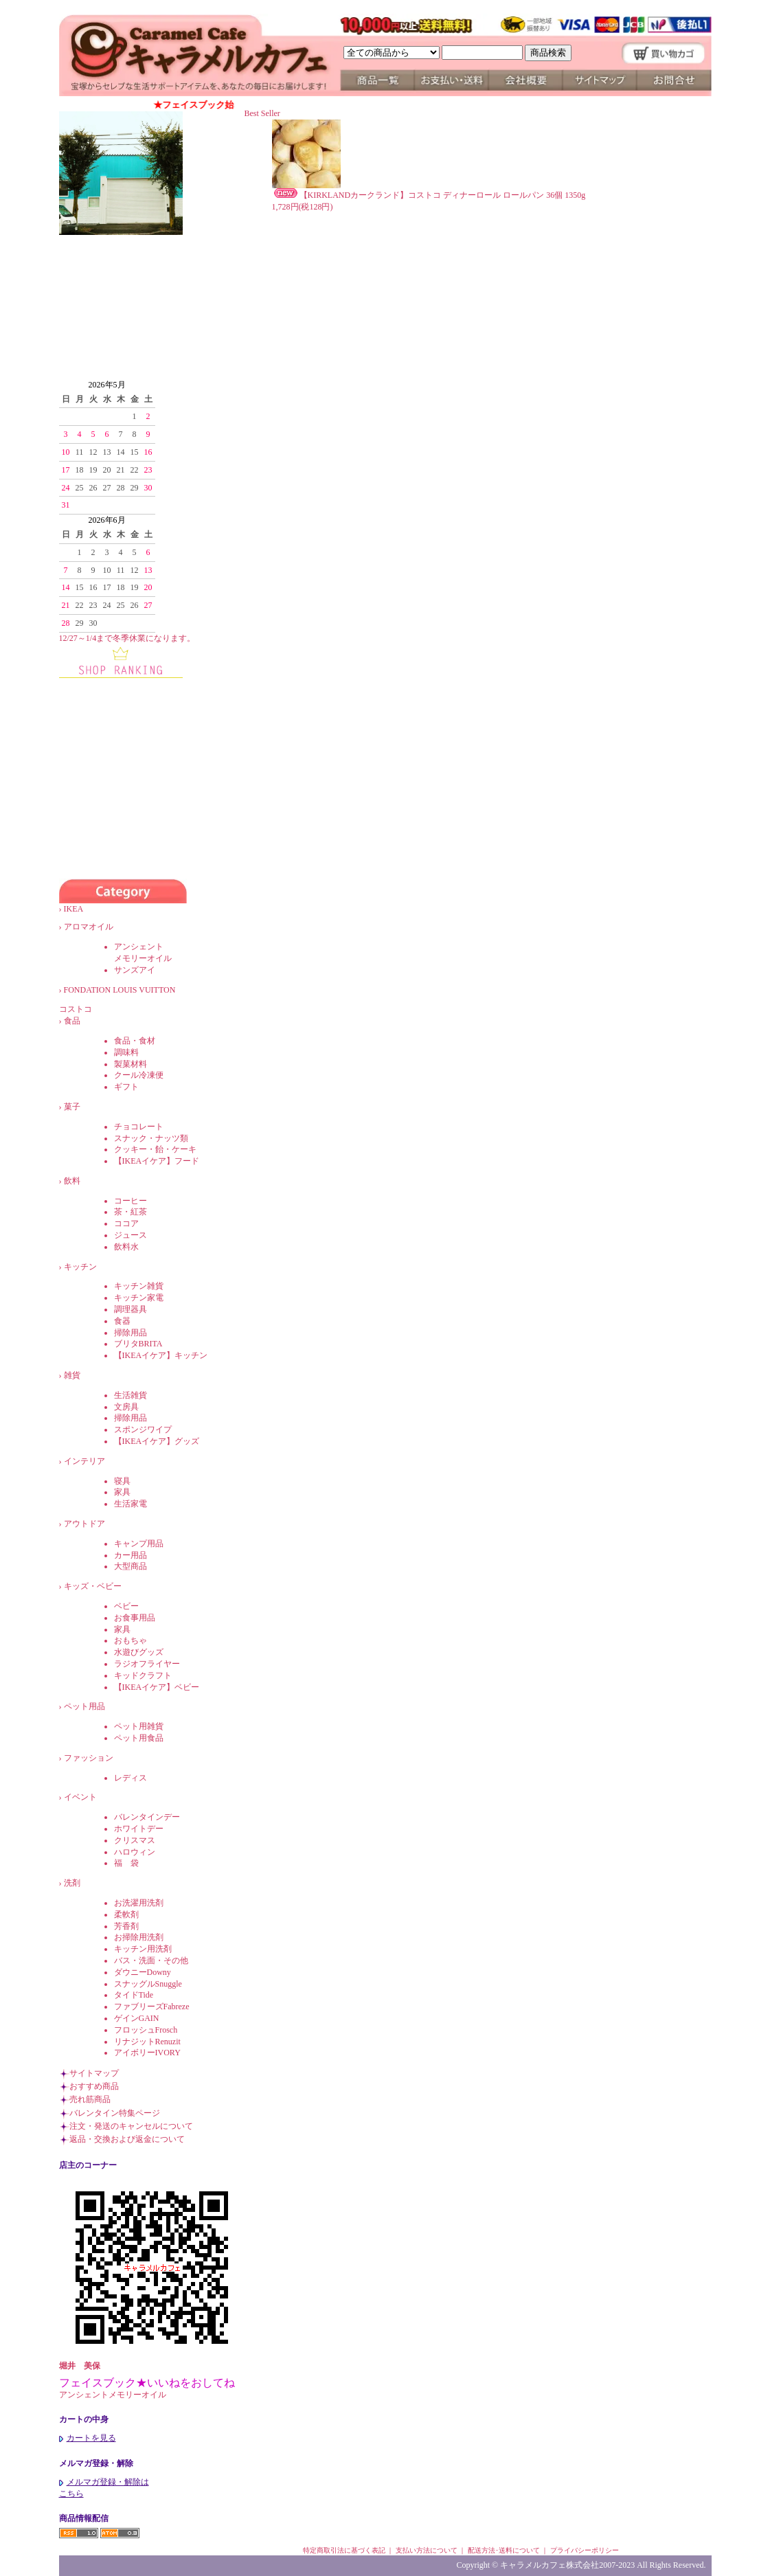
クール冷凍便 (138, 1075)
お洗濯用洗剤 (138, 1903)
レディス (130, 1778)
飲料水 (126, 1247)
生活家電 (130, 1504)
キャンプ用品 (138, 1543)
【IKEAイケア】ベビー (157, 1687)
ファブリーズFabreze (152, 2006)
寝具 (122, 1481)
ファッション (88, 1758)
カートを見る (87, 2438)
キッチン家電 (138, 1297)
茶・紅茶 (130, 1212)
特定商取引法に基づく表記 (344, 2550)
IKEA (82, 909)
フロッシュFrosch (146, 2030)
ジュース (130, 1235)
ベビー (126, 1606)
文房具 (126, 1407)
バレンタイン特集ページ (114, 2113)
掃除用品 (130, 1332)
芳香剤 (126, 1926)
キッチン (80, 1267)
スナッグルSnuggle (148, 1984)
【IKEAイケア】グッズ (157, 1441)
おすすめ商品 (94, 2086)
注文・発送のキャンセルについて (131, 2126)
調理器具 (130, 1309)
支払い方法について (426, 2550)
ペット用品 (84, 1706)
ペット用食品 (138, 1738)
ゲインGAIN (136, 2018)
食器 (122, 1321)
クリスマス (134, 1840)
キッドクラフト (143, 1675)
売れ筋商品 (90, 2099)
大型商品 (130, 1566)
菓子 (72, 1106)
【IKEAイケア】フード (157, 1161)
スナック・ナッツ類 (151, 1138)
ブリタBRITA (138, 1343)
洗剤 (72, 1883)
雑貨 (72, 1375)
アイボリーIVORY (147, 2052)
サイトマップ (94, 2073)
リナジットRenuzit (147, 2041)
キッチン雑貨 (138, 1286)
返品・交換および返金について (127, 2139)
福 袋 (126, 1863)
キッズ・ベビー (93, 1586)
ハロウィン (134, 1852)
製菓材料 (130, 1064)
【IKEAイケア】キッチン (161, 1355)
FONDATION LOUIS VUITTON (128, 990)
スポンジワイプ (143, 1429)
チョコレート (138, 1126)
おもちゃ (130, 1640)
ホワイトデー (138, 1828)
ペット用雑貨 (138, 1726)
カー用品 (130, 1555)
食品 (72, 1021)
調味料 (126, 1052)
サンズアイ (134, 970)
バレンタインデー (147, 1817)
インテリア (84, 1461)
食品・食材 (134, 1041)
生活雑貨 (130, 1395)
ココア (126, 1223)
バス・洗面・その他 (151, 1960)
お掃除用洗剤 (138, 1937)
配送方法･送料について (504, 2550)
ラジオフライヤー (147, 1664)
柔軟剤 (126, 1914)
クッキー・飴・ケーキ (155, 1149)
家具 (122, 1492)
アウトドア (84, 1523)
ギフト (126, 1087)
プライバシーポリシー (584, 2550)
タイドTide (134, 1995)
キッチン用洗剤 (143, 1949)
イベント (80, 1797)
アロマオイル (88, 926)
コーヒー (130, 1201)
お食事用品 (134, 1618)
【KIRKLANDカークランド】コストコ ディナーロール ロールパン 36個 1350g (429, 195)
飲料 (72, 1181)
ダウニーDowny (142, 1972)
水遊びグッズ (138, 1652)
